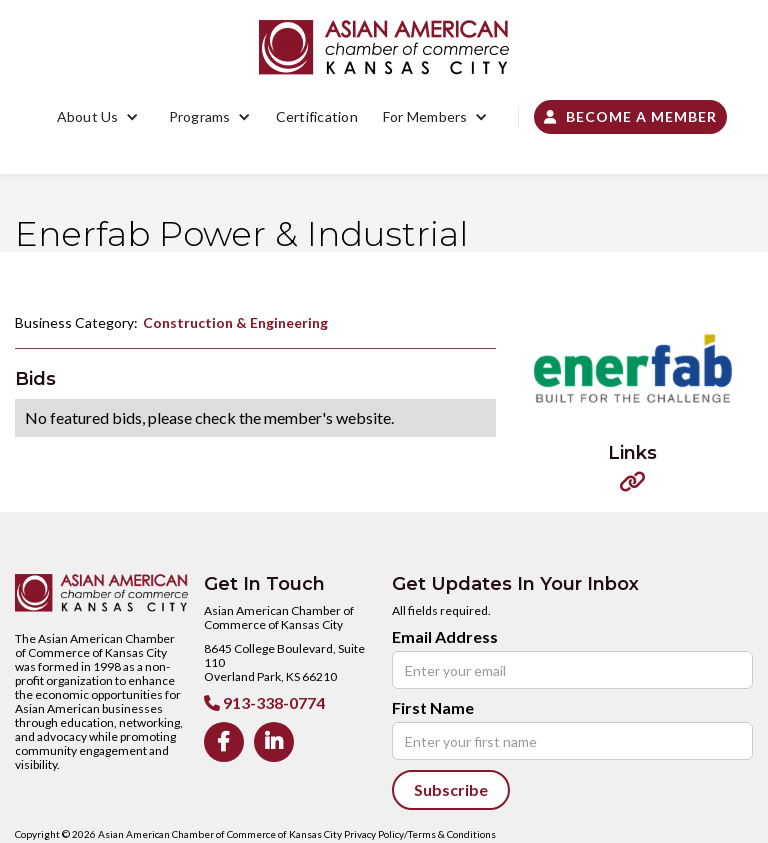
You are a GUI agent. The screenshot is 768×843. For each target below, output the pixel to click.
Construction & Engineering (235, 322)
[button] (98, 117)
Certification (317, 116)
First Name (433, 708)
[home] (384, 47)
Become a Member (630, 116)
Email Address (445, 637)
